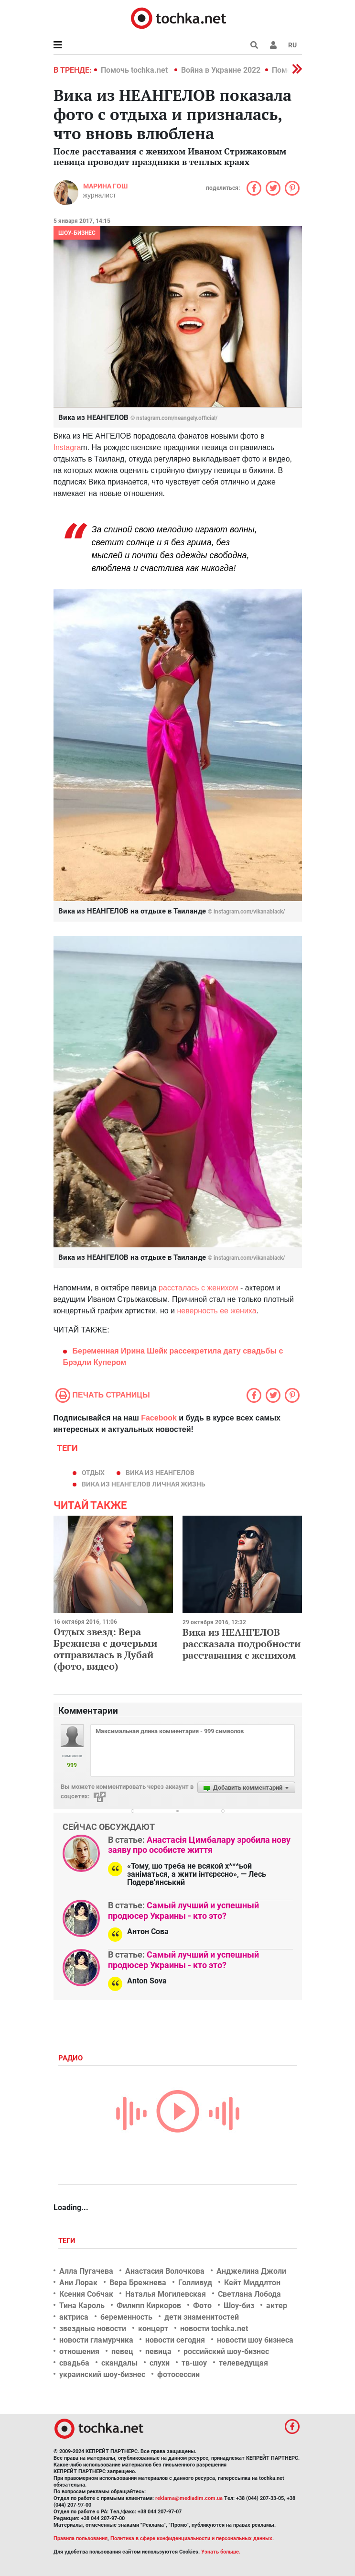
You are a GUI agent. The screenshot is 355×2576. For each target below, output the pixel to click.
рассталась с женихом (197, 1288)
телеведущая (243, 2362)
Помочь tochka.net (135, 70)
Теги (67, 2240)
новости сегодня (175, 2340)
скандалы (119, 2362)
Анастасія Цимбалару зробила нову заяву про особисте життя (199, 1845)
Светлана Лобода (249, 2294)
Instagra (67, 447)
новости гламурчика (96, 2340)
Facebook (159, 1418)
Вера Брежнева (137, 2282)
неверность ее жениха (217, 1311)
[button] (273, 45)
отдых (93, 1472)
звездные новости (92, 2328)
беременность (126, 2317)
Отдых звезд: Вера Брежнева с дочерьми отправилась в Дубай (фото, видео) (105, 1649)
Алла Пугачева (86, 2271)
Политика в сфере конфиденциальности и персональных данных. (192, 2538)
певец (122, 2351)
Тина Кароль (82, 2305)
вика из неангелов (160, 1472)
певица (158, 2351)
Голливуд (195, 2282)
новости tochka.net (214, 2328)
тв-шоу (194, 2362)
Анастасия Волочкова (164, 2271)
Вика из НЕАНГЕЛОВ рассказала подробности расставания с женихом (242, 1644)
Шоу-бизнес (77, 233)
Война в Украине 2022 (220, 70)
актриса (73, 2317)
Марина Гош (105, 186)
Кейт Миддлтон (252, 2282)
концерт (153, 2328)
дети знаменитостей (201, 2317)
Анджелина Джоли (251, 2271)
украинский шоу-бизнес (102, 2374)
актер (276, 2305)
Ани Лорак (78, 2282)
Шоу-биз (239, 2305)
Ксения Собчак (86, 2294)
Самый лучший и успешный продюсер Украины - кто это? (183, 1910)
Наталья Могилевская (165, 2294)
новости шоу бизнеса (255, 2340)
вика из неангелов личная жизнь (143, 1484)
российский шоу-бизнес (226, 2351)
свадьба (74, 2362)
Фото (202, 2305)
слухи (160, 2362)
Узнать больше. (220, 2552)
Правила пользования (81, 2538)
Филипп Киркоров (149, 2305)
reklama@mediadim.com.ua (189, 2498)
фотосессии (178, 2374)
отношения (79, 2351)
